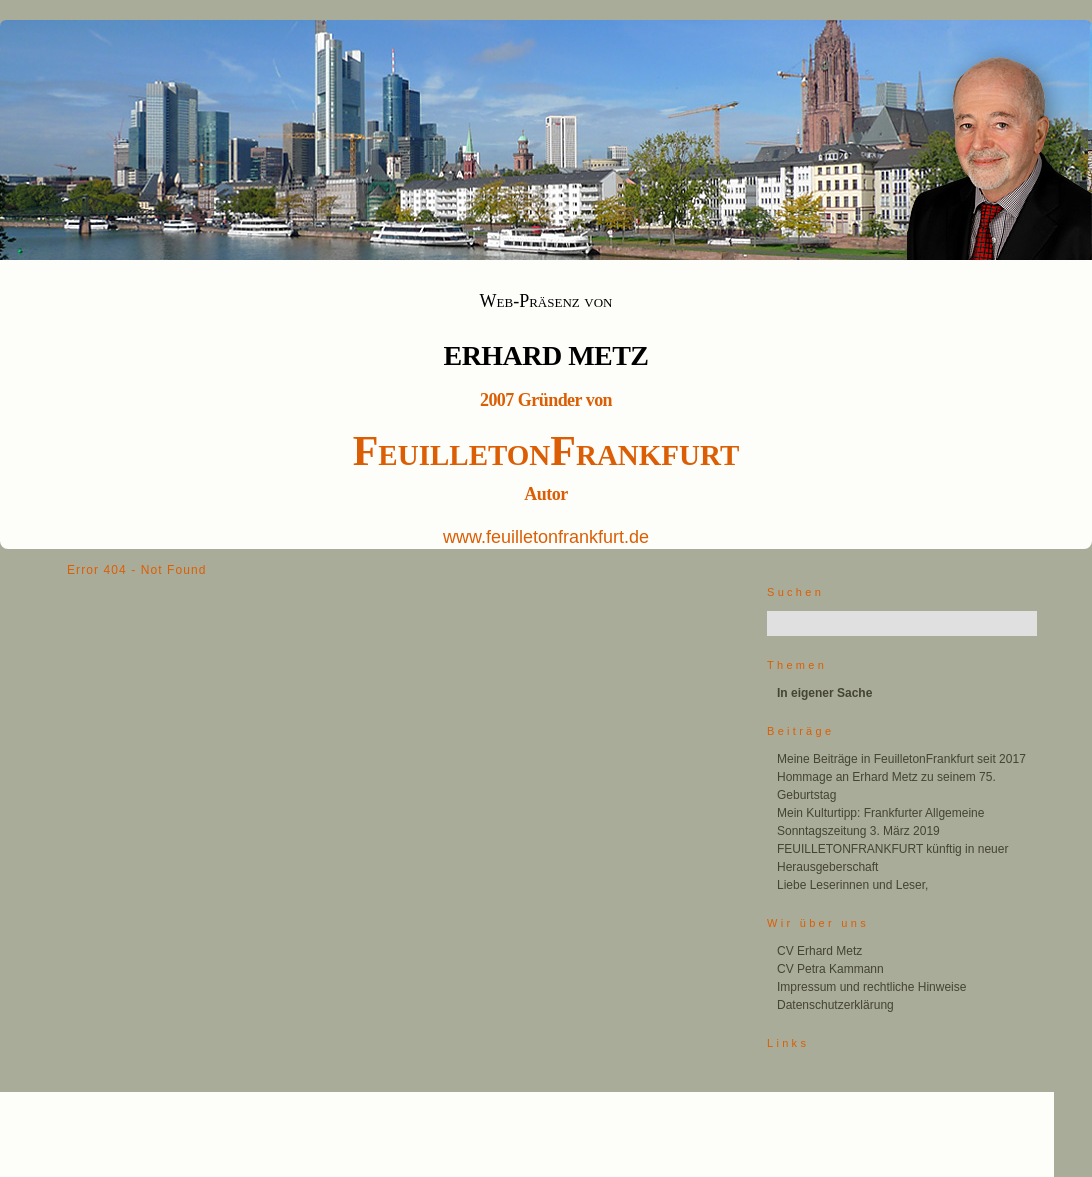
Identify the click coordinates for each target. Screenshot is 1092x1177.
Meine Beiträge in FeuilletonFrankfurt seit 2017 (901, 759)
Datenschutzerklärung (835, 1005)
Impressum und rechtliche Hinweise (871, 987)
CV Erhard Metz (819, 951)
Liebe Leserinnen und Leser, (852, 885)
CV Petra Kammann (830, 969)
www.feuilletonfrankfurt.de (546, 537)
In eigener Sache (824, 693)
